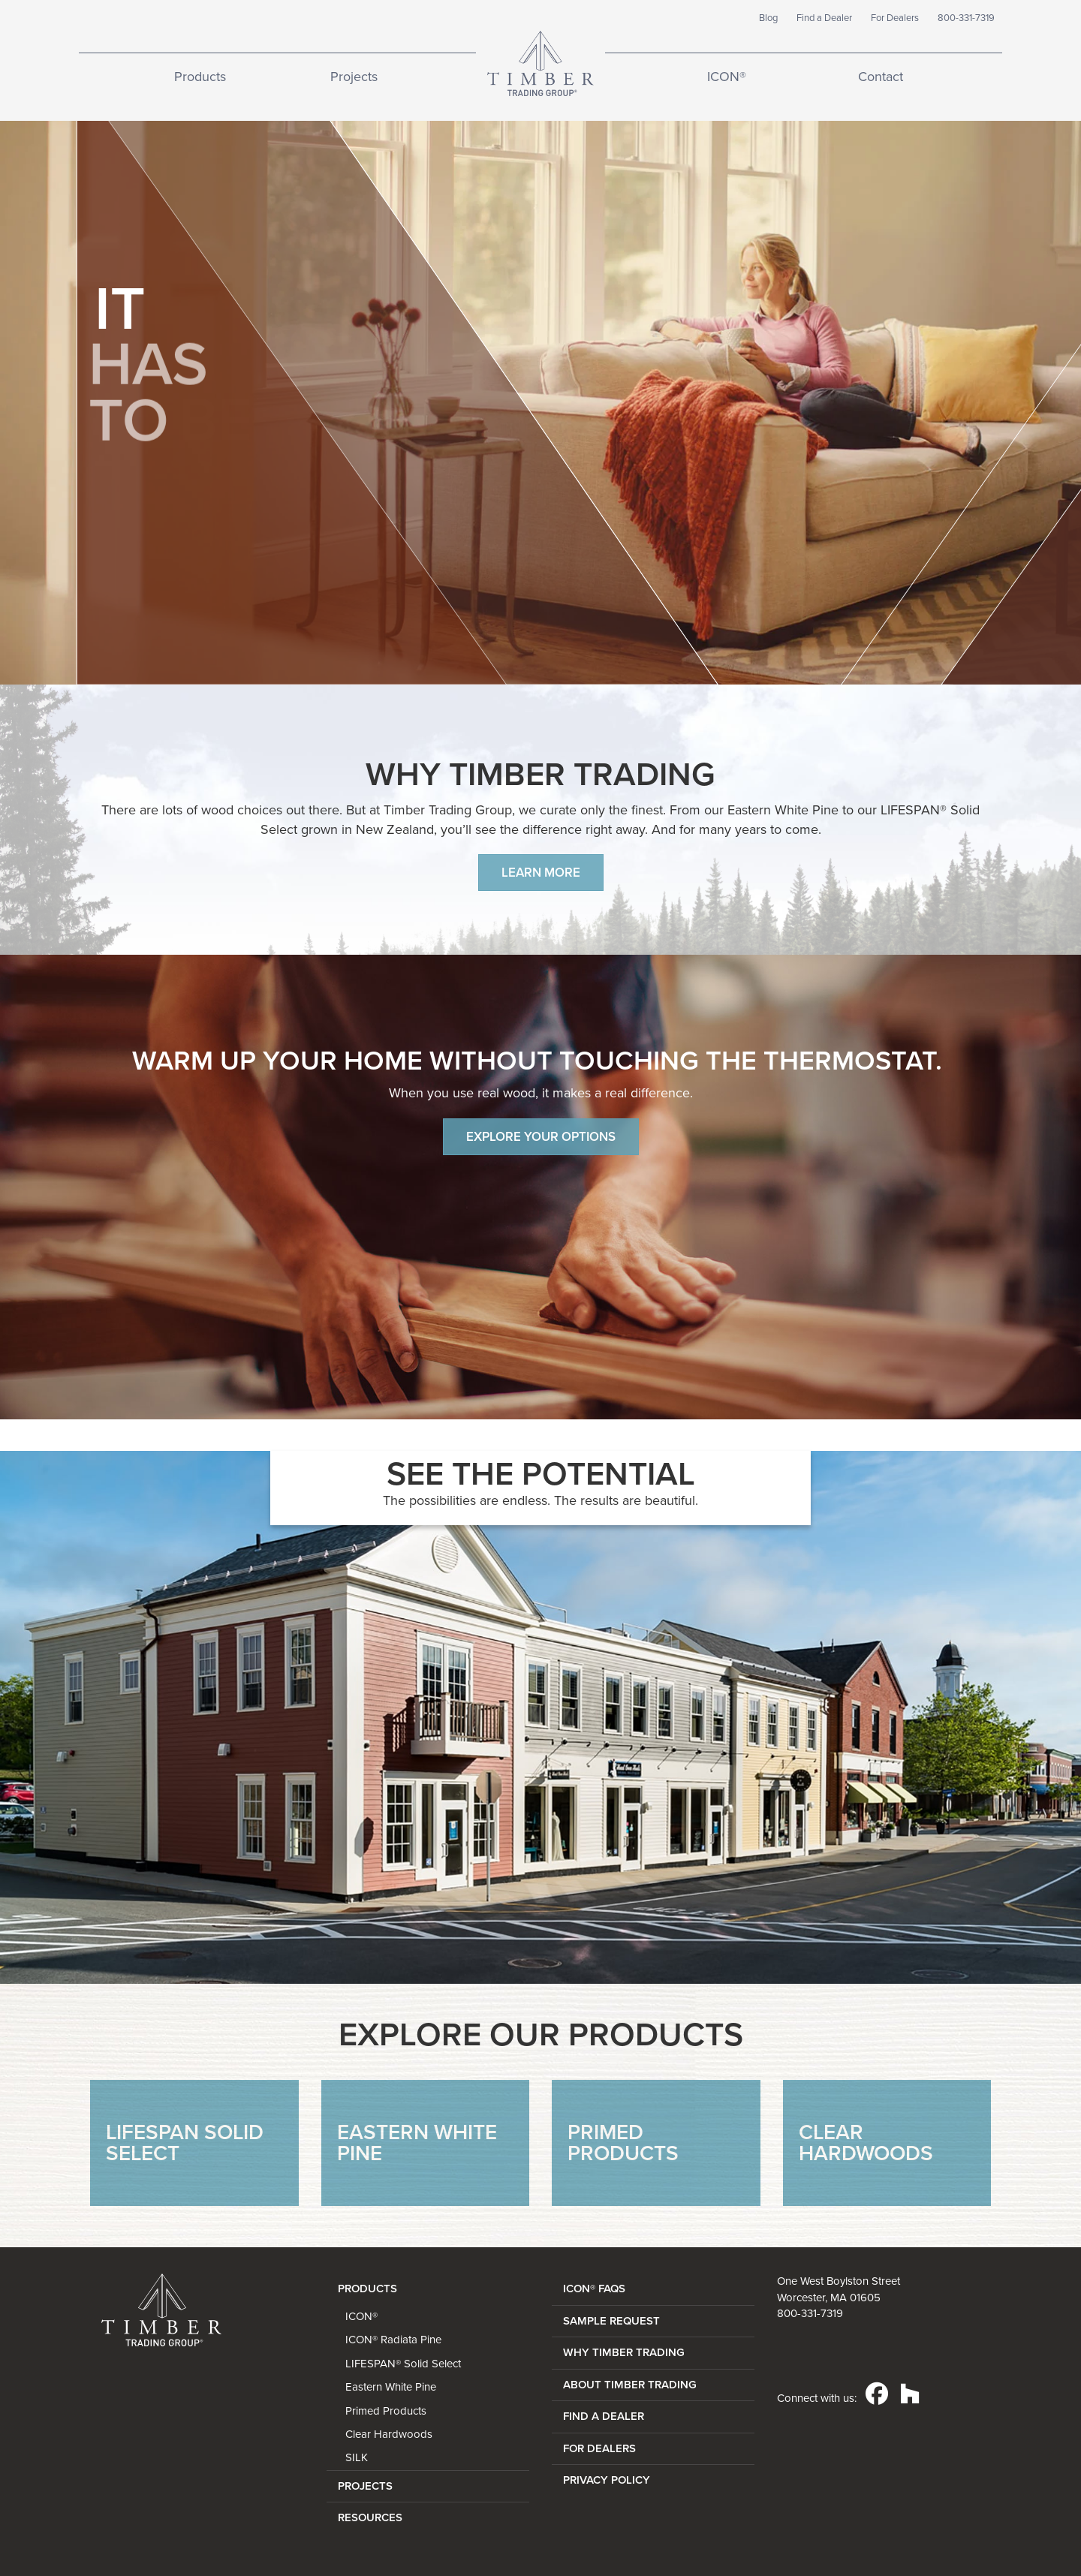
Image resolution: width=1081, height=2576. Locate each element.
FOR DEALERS (599, 2448)
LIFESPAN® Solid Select (403, 2363)
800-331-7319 (966, 18)
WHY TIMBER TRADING (624, 2352)
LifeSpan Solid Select (184, 2143)
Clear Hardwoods (866, 2143)
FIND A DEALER (603, 2416)
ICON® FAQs (594, 2288)
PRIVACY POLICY (606, 2480)
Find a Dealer (824, 18)
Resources (370, 2517)
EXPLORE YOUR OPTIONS (541, 1137)
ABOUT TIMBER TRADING (630, 2384)
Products (200, 76)
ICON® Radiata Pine (393, 2339)
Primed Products (623, 2143)
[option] (540, 1717)
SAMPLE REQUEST (611, 2321)
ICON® (726, 76)
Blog (768, 18)
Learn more (540, 872)
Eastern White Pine (417, 2143)
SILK (356, 2457)
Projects (354, 76)
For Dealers (895, 18)
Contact (880, 76)
